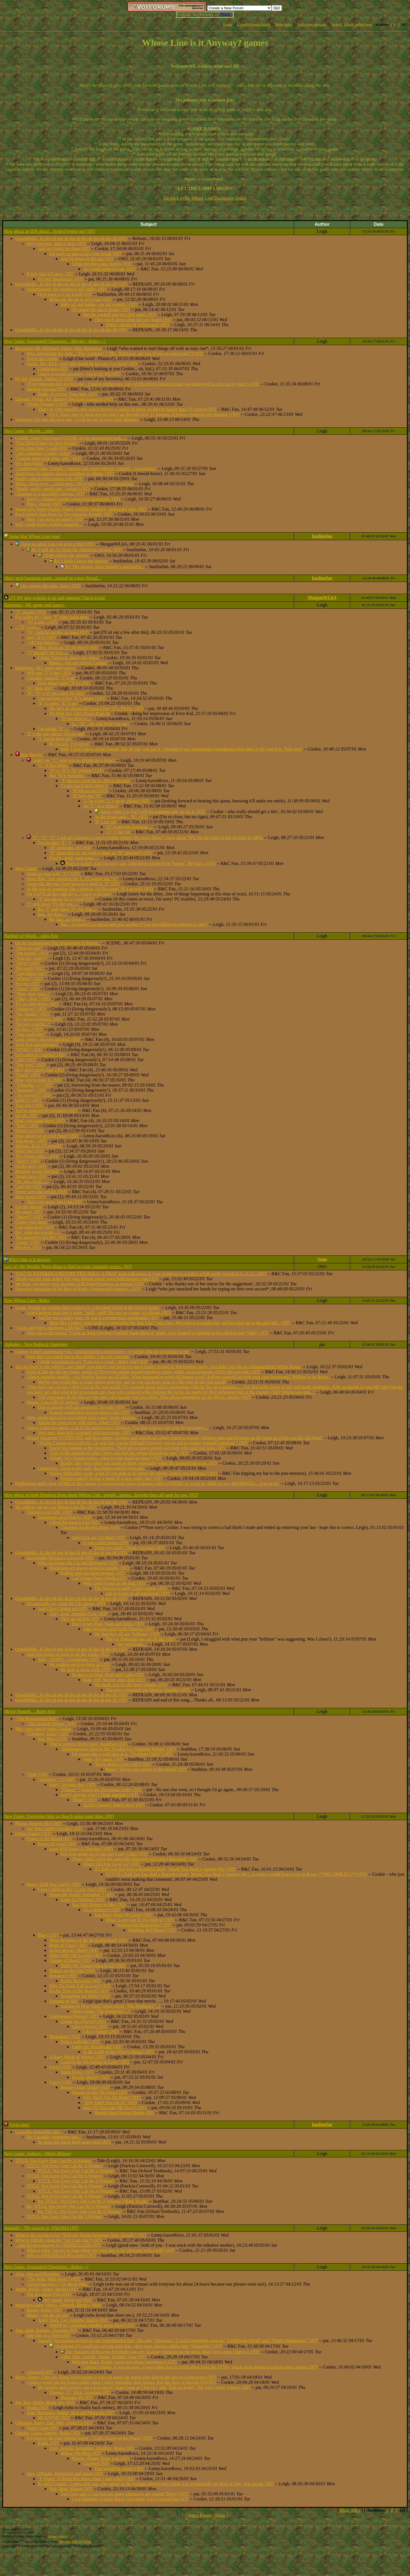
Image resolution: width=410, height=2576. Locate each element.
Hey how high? (29, 463)
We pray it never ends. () (85, 1669)
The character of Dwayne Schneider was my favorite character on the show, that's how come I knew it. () (162, 2351)
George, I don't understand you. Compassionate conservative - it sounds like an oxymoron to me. (102, 1351)
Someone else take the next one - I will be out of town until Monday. (77, 419)
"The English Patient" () (51, 1723)
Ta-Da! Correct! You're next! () (113, 1804)
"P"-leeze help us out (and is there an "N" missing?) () (100, 852)
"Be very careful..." (32, 1024)
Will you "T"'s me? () (49, 672)
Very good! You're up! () (67, 2299)
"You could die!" (30, 1034)
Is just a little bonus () (105, 1542)
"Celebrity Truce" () (47, 1733)
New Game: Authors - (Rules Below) (37, 2153)
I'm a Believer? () (101, 1909)
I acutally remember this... (39, 2131)
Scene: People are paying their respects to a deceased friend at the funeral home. (87, 1307)
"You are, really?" (31, 958)
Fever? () (60, 2067)
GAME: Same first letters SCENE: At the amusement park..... (71, 438)
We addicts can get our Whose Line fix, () (55, 1507)
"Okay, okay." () (32, 998)
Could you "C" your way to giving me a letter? (73, 760)
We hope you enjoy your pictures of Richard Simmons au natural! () (79, 1283)
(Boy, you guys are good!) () (55, 519)
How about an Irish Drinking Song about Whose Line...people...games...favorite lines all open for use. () (101, 1495)
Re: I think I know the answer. (81, 561)
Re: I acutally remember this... (54, 2136)
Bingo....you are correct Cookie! (78, 662)
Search (337, 24)
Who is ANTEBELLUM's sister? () (61, 2255)
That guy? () (29, 1105)
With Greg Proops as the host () (114, 1583)
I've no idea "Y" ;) (54, 842)
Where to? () (29, 1130)
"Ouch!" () (27, 1074)
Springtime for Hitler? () (85, 1996)
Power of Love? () (57, 1843)
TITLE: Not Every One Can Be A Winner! (53, 2160)
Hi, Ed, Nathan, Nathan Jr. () (43, 378)
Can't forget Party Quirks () (99, 1578)
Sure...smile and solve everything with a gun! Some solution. (81, 1417)
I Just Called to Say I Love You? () (72, 1889)
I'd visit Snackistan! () (60, 279)
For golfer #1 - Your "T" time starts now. (52, 617)
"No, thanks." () (32, 1014)
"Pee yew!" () (30, 1064)
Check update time (358, 24)
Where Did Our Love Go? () (111, 1864)
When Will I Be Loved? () (75, 1955)
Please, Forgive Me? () (38, 1823)
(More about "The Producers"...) (101, 2011)
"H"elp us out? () (90, 790)
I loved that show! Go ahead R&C (57, 2284)
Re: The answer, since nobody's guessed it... (104, 566)
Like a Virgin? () (100, 2031)
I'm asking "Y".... (53, 728)
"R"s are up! (105, 821)
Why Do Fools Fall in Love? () (80, 1985)
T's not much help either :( (84, 785)
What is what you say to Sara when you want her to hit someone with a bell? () (100, 2250)
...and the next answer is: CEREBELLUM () (58, 2245)
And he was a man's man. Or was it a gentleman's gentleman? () (98, 1317)
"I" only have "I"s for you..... (52, 904)
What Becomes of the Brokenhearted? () (88, 1940)
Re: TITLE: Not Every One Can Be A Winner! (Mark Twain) (93, 2201)
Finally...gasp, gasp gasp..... (74, 857)
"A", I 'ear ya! (118, 831)
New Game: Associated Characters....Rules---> (46, 2266)
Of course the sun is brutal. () (101, 309)
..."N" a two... (27, 627)
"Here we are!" (28, 948)
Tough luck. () (30, 1176)
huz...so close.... (52, 914)
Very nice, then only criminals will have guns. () (84, 1432)
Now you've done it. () (38, 1080)
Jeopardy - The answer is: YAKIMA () (41, 2228)
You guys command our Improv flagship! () (147, 1689)
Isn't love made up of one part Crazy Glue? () (103, 1853)
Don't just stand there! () (40, 1120)
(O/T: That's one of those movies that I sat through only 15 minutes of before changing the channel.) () (144, 414)
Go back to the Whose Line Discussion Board (205, 198)
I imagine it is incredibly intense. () (49, 493)
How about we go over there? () (46, 1135)
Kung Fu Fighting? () (82, 1899)
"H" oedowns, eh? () (70, 847)
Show (225, 14)
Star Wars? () (52, 1738)
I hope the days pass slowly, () (102, 263)
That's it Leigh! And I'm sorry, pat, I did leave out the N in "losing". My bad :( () (140, 863)
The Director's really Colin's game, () (130, 1588)
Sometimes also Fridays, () (65, 1517)
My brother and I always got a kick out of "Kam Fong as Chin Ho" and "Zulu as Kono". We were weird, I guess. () (144, 2387)
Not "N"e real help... (67, 775)
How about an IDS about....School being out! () (49, 231)
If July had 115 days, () (50, 273)
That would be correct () (119, 2468)
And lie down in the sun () (86, 258)
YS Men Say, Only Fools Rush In (79, 713)
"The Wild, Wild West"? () (53, 2279)
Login (227, 24)
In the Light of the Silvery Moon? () (118, 2051)
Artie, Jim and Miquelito (37, 2274)
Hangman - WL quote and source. (34, 604)
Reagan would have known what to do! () (89, 1412)
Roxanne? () (63, 1975)
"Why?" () (27, 963)
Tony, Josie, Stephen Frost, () (78, 1613)
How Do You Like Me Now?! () (114, 2107)
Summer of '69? (63, 2001)
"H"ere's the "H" (86, 795)
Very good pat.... (132, 1644)
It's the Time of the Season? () (79, 1990)
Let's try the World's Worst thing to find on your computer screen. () (68, 1266)
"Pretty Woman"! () (47, 404)
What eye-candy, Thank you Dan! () (129, 1547)
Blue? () (48, 1935)
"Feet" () (37, 1774)
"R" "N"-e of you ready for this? (56, 693)
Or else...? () (29, 1029)
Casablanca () (53, 368)
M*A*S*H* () (53, 2417)
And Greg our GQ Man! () (98, 1537)
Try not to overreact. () (38, 1019)
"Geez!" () (27, 988)
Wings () (37, 2407)
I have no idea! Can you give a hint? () (57, 544)
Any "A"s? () (41, 637)
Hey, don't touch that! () (39, 1069)
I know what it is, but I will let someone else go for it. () (152, 811)
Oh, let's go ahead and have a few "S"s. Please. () (96, 708)
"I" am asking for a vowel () (66, 899)
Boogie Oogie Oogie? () (84, 2087)
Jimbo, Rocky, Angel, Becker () (46, 2289)
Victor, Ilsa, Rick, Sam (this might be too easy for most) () (82, 363)
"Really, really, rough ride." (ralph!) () (52, 488)
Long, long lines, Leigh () (41, 448)
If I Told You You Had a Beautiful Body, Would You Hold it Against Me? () (165, 1869)
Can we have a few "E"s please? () (71, 698)
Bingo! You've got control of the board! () (145, 1769)
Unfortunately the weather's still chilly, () (66, 289)
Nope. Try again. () (103, 1759)
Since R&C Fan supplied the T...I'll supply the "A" (72, 878)
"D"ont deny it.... (75, 718)
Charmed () (40, 2372)
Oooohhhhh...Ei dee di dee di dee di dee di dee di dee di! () (71, 238)
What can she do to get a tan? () (80, 299)
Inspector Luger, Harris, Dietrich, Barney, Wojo (58, 2305)
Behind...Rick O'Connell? (38, 1146)
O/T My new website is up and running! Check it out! (56, 597)
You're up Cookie (42, 358)
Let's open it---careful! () (40, 1054)
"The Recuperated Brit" (36, 1718)
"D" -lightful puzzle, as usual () (58, 632)
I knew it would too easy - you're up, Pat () (79, 373)
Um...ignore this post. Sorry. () (50, 585)
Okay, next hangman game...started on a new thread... (52, 578)
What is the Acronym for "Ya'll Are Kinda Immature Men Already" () (80, 2235)
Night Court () (42, 2427)
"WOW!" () (28, 1049)
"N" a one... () (42, 622)
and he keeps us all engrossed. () (137, 1593)
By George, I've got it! (69, 743)
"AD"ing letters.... (43, 642)
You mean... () (31, 1140)
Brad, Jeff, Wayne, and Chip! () (114, 1679)
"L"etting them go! (55, 738)
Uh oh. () (26, 1115)
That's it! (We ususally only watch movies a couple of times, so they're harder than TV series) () (127, 409)
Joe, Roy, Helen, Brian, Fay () (45, 2402)
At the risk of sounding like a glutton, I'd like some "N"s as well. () (90, 888)
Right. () (48, 2443)
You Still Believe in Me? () (99, 1904)
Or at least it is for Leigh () (65, 294)
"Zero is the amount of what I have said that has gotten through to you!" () (118, 1453)
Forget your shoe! (31, 1222)
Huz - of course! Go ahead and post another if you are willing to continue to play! (134, 924)
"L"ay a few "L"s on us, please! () (116, 800)
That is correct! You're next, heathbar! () (88, 1743)
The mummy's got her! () (40, 1237)
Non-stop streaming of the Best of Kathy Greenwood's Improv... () (77, 1288)
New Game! (26, 868)
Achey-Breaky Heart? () (73, 1950)
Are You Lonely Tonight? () (54, 1828)
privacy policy (58, 2536)
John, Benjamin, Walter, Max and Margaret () (70, 2412)
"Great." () (27, 1242)
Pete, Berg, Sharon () (70, 2488)
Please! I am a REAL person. (53, 1402)
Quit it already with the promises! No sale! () (81, 1407)
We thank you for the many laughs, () (130, 1684)
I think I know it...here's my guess (68, 657)
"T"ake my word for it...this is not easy (95, 780)
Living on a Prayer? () (83, 2021)
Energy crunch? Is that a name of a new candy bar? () (111, 1478)
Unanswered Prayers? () (73, 2016)
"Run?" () (26, 1125)
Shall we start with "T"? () (53, 873)
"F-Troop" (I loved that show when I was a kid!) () (86, 2478)
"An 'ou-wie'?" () (33, 1095)
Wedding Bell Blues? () (152, 1930)
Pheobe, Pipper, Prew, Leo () (100, 2458)
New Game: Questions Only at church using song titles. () (59, 1816)
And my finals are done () (64, 248)
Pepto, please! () (44, 504)
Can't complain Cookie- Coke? (43, 453)
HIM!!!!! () (28, 1100)
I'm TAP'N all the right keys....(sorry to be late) (69, 893)
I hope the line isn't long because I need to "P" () (73, 883)
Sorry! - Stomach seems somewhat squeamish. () (73, 498)
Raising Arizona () (46, 389)
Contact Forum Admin (253, 24)
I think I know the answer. (65, 555)
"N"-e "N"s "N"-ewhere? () (76, 770)
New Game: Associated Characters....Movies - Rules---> (55, 341)
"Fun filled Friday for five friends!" (47, 443)
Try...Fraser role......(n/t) (37, 1156)
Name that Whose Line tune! (34, 536)
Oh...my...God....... (32, 1181)
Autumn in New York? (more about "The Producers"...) (110, 2006)
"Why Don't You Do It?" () (110, 2102)
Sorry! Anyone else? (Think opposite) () (99, 1794)
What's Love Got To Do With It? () (139, 1919)
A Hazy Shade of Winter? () (77, 2056)
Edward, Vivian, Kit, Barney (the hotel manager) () (64, 399)
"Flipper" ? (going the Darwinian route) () (101, 1789)
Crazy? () (60, 2082)
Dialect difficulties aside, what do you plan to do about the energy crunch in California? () (133, 1473)
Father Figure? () (33, 1833)
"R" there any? (40, 688)
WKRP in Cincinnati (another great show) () (92, 2325)
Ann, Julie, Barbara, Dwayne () (46, 2330)
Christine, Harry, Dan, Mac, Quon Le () (53, 2422)
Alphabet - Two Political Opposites (35, 1344)
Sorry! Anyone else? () (72, 1784)
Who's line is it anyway (29, 1259)
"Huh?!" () (27, 1161)
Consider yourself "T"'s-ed (51, 678)
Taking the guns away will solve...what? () (79, 1422)
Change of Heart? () (70, 1960)
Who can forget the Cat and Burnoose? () (78, 1562)
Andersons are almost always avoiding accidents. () (64, 473)
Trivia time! (19, 2124)
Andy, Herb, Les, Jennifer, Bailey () (73, 2320)
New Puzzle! (31, 754)
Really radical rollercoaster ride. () (49, 478)
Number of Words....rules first (31, 935)
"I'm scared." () (31, 953)
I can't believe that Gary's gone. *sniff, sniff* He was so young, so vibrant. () (99, 1312)
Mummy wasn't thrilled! (37, 1171)
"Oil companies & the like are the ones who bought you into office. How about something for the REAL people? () (144, 1397)
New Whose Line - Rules (26, 1300)
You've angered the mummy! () (46, 1110)
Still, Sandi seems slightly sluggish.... (49, 524)
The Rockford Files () (49, 2294)
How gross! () (30, 1196)
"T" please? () (30, 612)
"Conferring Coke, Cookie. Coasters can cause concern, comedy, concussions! (85, 468)
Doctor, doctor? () (90, 2077)
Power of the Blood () (49, 1838)
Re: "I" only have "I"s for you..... (67, 909)
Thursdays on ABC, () (49, 1512)
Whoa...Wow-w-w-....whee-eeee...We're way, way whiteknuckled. (74, 483)
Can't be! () (28, 1186)
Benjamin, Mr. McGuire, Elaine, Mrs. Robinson (58, 348)
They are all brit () (79, 1618)
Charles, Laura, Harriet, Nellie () (47, 2433)
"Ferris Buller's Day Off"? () (122, 1764)
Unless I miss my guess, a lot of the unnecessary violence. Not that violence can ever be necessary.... (117, 1427)
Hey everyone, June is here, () (56, 243)
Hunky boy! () (31, 1166)
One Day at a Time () (48, 2335)
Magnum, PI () (76, 2397)
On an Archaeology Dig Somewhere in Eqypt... (58, 943)
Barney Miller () (44, 2310)
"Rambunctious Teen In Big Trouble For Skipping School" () (118, 1749)
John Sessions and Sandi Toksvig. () (118, 1628)
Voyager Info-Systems (75, 2541)
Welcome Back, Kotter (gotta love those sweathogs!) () (124, 2361)
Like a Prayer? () (90, 2026)
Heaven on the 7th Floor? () (99, 2092)
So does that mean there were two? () (74, 2142)
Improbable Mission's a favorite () (60, 1557)
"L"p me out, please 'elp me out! (56, 733)
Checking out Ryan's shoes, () (90, 1527)
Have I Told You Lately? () (53, 1884)
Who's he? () (29, 1151)
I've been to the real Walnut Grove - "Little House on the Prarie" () (89, 2438)
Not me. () (27, 983)
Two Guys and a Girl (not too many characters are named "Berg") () (124, 2493)
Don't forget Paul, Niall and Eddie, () (108, 1623)
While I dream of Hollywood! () (137, 324)
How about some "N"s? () (64, 683)
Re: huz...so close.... (67, 919)
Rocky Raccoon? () (80, 1980)
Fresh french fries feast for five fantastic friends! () (64, 514)
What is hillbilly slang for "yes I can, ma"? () (58, 2240)
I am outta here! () (34, 1227)
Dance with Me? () (80, 2041)
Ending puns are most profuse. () (92, 1573)
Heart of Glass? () (68, 1945)
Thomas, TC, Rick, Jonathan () (79, 2392)
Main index (283, 24)
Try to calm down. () (36, 1003)
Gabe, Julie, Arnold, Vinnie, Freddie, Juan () (103, 2356)
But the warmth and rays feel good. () (119, 314)
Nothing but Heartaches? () (144, 1924)
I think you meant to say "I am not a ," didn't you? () (93, 1361)
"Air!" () (25, 1059)
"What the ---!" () (33, 1085)
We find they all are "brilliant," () (127, 1634)
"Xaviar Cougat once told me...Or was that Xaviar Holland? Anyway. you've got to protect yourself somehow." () (143, 1442)
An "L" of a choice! (100, 806)
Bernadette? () (64, 2036)
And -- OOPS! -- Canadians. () (68, 1659)
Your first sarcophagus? (36, 1044)
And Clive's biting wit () (62, 1608)
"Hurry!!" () (28, 1217)
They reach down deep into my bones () (132, 319)
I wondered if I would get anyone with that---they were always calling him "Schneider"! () (138, 2346)
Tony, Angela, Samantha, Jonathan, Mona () (91, 2448)
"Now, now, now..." (32, 993)
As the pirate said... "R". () (121, 816)
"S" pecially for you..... (47, 652)
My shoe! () (28, 1211)
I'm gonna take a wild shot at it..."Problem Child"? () (122, 1754)
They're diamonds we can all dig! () (140, 1639)
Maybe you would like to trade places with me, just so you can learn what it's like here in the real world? (132, 1381)
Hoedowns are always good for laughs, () (89, 1568)
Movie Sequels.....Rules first (29, 1711)
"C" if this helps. (53, 765)
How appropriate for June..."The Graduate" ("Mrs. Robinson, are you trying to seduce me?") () (115, 353)
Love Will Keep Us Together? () (81, 1848)
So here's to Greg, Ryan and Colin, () (108, 1674)
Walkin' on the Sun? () (72, 1970)
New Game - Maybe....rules (29, 431)
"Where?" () (29, 978)
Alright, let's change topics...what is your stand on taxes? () (105, 1458)
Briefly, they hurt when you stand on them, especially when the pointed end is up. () (138, 1463)
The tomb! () (29, 968)
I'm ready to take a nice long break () (85, 253)
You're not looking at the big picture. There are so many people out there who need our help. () (137, 1447)
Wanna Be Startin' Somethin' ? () (81, 1894)
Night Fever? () (77, 2072)
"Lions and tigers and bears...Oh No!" (49, 1327)
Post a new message (312, 24)
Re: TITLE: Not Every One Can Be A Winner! (68, 2206)
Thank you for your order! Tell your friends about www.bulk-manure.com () (86, 1278)
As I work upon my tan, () (109, 268)
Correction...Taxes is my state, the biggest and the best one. (91, 1468)
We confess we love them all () (79, 1664)
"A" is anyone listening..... (129, 826)
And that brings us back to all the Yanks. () (68, 1654)
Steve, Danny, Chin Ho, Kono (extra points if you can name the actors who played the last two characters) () (115, 2377)
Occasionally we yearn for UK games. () (66, 1603)
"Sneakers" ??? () (56, 1779)
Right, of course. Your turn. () (67, 394)
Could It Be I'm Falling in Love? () (94, 2062)
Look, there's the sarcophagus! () (47, 1039)
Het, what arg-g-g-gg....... (38, 1232)
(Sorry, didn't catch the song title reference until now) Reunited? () (134, 1859)
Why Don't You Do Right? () (111, 2097)
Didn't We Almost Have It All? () (92, 1965)
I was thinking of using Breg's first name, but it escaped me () (130, 2498)
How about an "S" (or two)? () (68, 647)
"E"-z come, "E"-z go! (58, 703)
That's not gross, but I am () (54, 1201)
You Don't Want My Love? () (123, 1914)
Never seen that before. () (41, 1191)
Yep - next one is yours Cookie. (43, 1728)
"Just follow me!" (31, 973)
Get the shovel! (29, 1206)
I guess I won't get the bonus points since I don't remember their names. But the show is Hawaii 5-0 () (121, 2382)
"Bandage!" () (30, 1090)
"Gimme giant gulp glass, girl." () (48, 458)
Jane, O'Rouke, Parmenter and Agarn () (65, 2473)
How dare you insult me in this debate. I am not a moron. (78, 1356)
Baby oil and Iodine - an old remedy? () (98, 304)
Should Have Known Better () (124, 2112)
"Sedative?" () (30, 1008)
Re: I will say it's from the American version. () (76, 549)
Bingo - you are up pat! (48, 2315)
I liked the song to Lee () (74, 1522)
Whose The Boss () (80, 2453)
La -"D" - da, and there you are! (100, 723)
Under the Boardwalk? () (97, 2046)
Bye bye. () (28, 1247)
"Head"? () (84, 1799)
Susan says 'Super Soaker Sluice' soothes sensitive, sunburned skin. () (80, 509)
